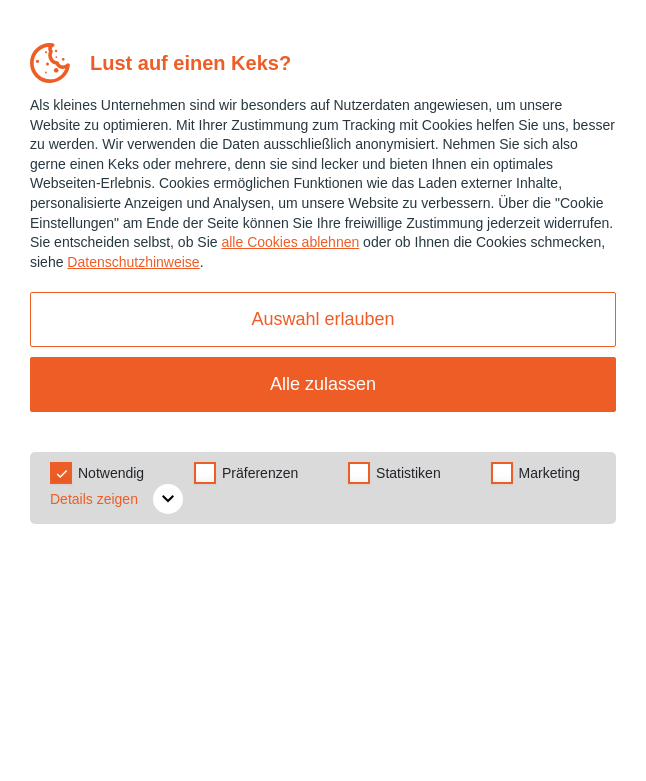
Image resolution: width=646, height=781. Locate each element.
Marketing (549, 473)
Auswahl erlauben (322, 319)
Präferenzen (260, 473)
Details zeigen (116, 499)
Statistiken (408, 473)
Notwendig (111, 473)
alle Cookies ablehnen (290, 242)
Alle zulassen (323, 384)
